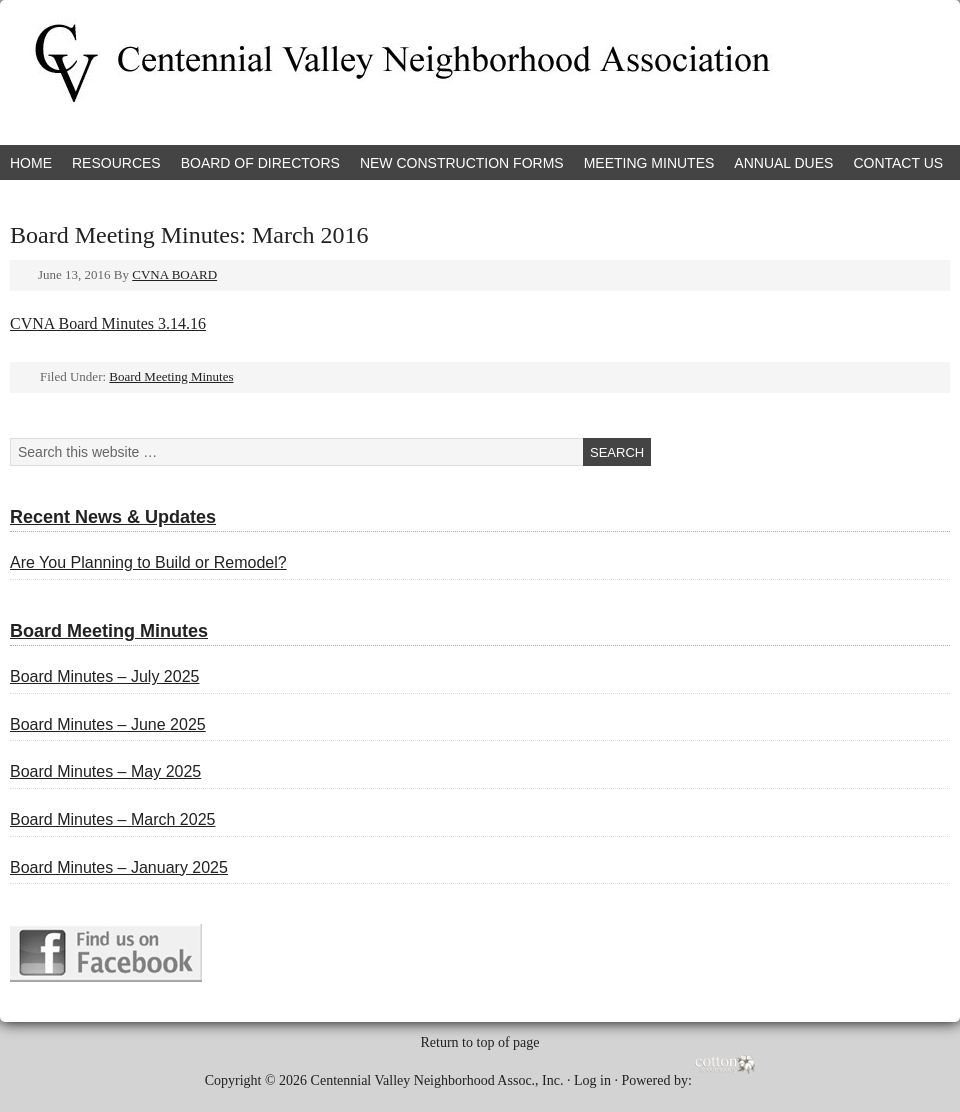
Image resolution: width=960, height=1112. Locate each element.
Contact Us (898, 163)
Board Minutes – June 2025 (108, 724)
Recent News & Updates (113, 517)
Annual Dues (783, 163)
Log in (592, 1079)
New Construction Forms (462, 163)
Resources (116, 163)
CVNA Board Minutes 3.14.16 (108, 323)
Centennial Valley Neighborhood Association (235, 72)
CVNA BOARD (174, 274)
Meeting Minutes (649, 163)
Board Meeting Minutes (171, 376)
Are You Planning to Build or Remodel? (148, 562)
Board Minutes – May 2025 (105, 771)
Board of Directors (260, 163)
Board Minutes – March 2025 (112, 819)
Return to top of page (480, 1042)
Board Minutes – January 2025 (119, 867)
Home (31, 163)
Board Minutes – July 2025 (104, 676)
